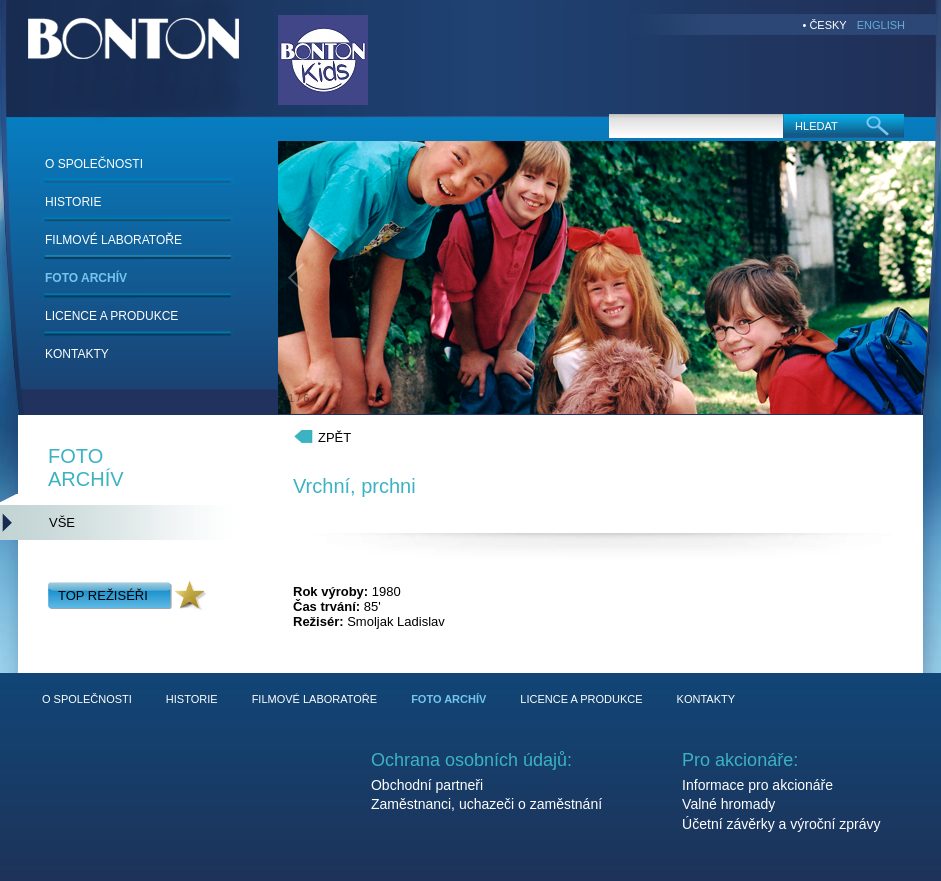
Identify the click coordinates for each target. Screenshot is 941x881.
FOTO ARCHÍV (86, 278)
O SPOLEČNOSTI (94, 164)
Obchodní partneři (427, 785)
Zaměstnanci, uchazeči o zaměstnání (486, 804)
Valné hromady (728, 804)
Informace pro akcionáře (757, 785)
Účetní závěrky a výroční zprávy (781, 824)
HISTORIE (73, 202)
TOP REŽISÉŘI (103, 595)
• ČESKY (825, 25)
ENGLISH (881, 25)
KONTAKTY (77, 354)
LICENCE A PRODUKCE (111, 316)
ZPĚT (334, 437)
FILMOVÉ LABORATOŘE (113, 240)
